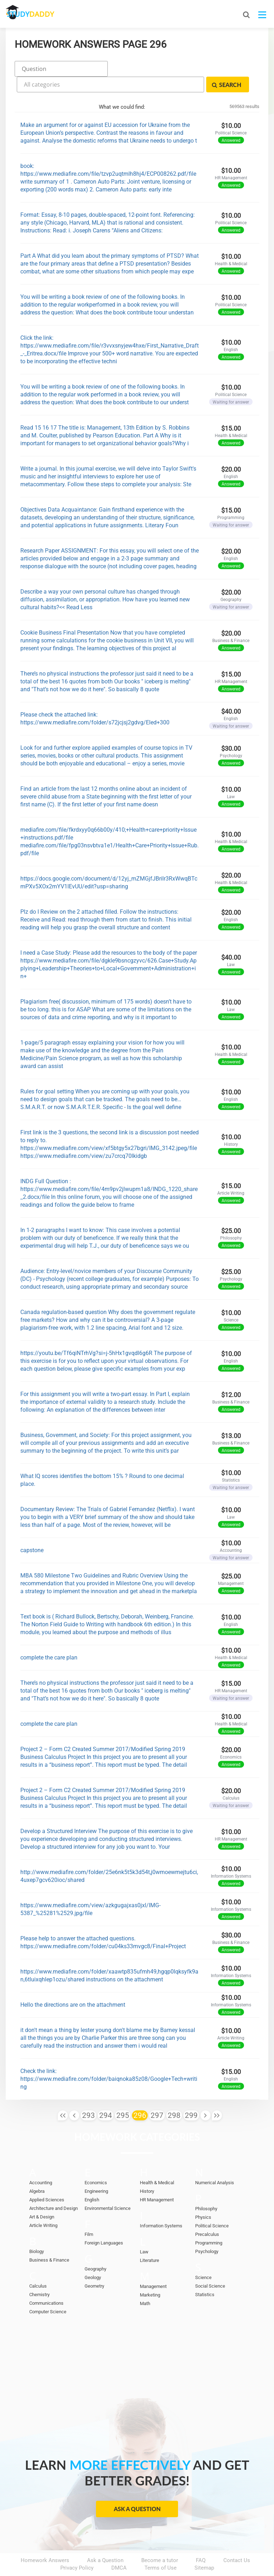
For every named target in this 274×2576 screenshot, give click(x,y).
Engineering (96, 2171)
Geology (93, 2257)
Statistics (204, 2274)
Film (89, 2214)
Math (145, 2283)
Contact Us (236, 2540)
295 (122, 2095)
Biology (36, 2231)
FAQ (201, 2540)
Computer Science (47, 2291)
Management (153, 2266)
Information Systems (161, 2205)
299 (191, 2095)
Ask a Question (137, 2488)
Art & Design (41, 2197)
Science (203, 2257)
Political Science (212, 2205)
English (92, 2179)
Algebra (37, 2171)
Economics (96, 2162)
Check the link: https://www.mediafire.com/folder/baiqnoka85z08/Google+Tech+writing (108, 2059)
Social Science (210, 2266)
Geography (95, 2249)
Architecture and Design (53, 2188)
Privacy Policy (76, 2548)
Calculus (38, 2266)
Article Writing (43, 2205)
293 (88, 2095)
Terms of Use (160, 2548)
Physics (203, 2197)
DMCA (119, 2548)
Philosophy (206, 2188)
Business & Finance (49, 2240)
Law (144, 2231)
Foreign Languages (104, 2223)
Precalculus (207, 2214)
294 (105, 2095)
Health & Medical (157, 2162)
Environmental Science (108, 2188)
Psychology (206, 2231)
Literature (149, 2240)
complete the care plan (48, 1637)
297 (157, 2095)
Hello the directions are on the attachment (72, 1984)
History (147, 2171)
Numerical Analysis (214, 2162)
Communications (46, 2283)
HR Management (157, 2179)
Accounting (40, 2162)
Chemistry (39, 2274)
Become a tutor (159, 2540)
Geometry (94, 2266)
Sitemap (204, 2548)
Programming (208, 2223)
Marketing (150, 2275)
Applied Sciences (46, 2179)
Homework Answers (45, 2540)
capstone (32, 1530)
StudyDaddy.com (154, 2557)
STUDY (43, 14)
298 (174, 2095)
